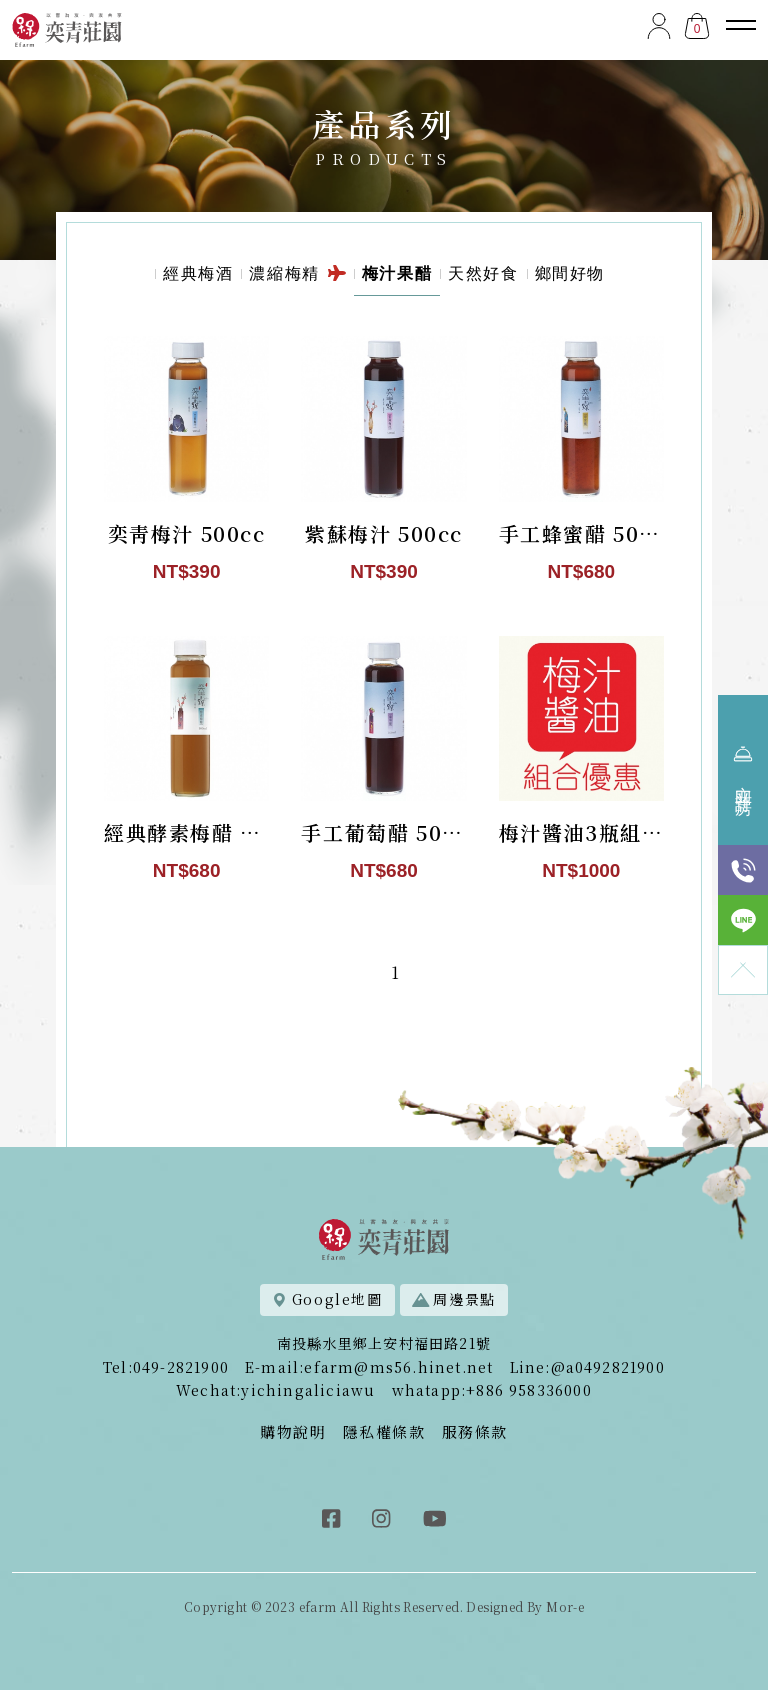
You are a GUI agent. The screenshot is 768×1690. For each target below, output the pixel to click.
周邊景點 (454, 1299)
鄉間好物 (570, 276)
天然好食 (483, 276)
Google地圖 (327, 1299)
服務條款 (475, 1431)
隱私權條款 (384, 1431)
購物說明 (293, 1431)
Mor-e (565, 1606)
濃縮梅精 (297, 276)
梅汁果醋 (397, 276)
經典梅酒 (198, 276)
